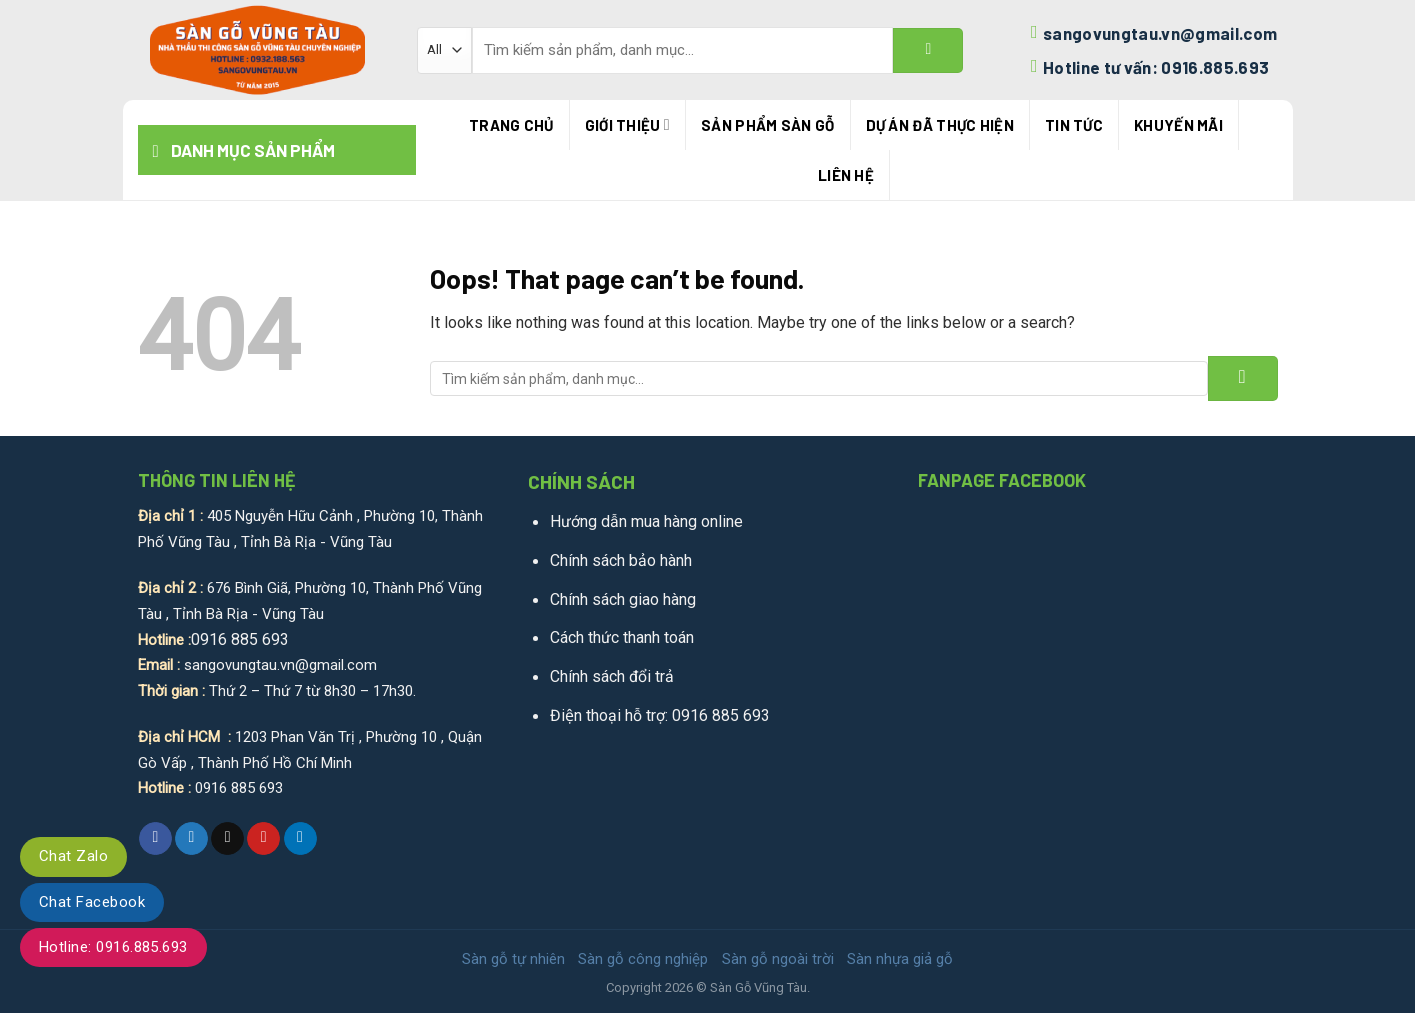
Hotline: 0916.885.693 (113, 947)
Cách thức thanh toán (622, 637)
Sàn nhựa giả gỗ (900, 959)
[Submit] (928, 50)
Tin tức (1074, 125)
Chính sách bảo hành (621, 560)
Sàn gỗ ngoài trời (778, 959)
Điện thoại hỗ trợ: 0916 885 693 (660, 715)
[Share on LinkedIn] (300, 839)
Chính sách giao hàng (623, 599)
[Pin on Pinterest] (263, 839)
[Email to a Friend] (227, 839)
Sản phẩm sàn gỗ (768, 125)
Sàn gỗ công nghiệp (643, 959)
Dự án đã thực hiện (940, 125)
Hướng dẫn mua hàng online (646, 521)
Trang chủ (511, 125)
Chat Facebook (92, 902)
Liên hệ (846, 175)
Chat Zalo (73, 856)
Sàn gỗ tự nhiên (513, 959)
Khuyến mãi (1178, 125)
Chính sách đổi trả (612, 676)
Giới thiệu (627, 124)
